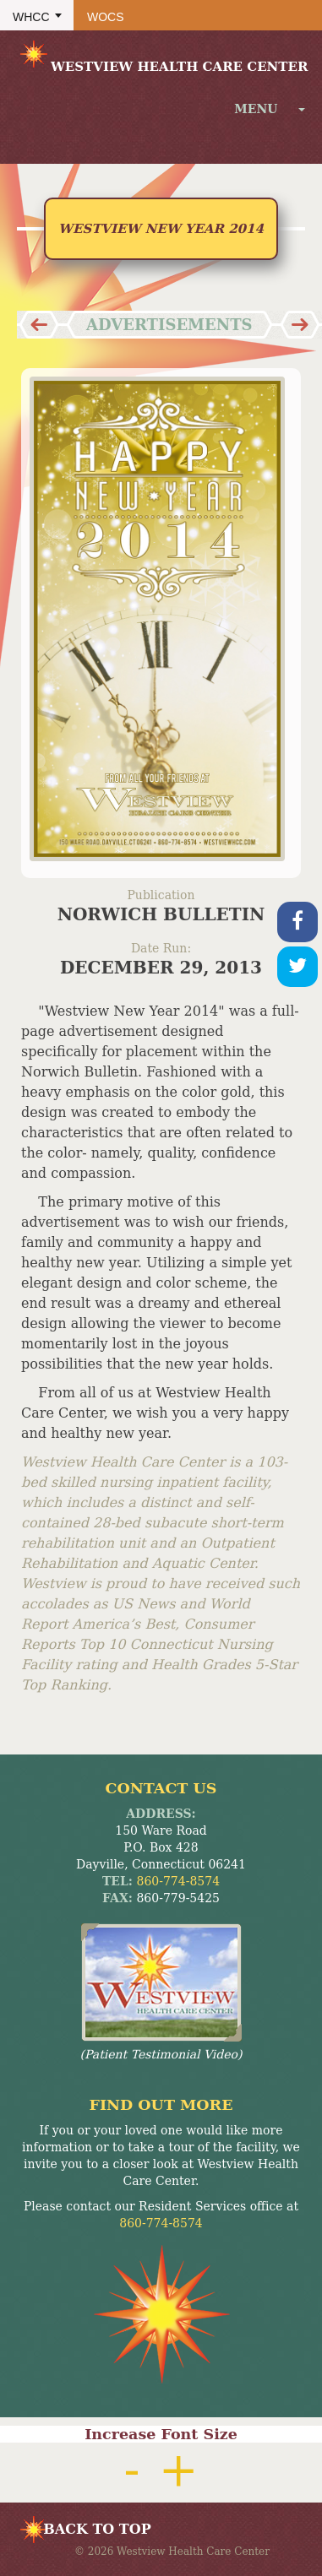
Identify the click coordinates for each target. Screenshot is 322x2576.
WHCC (31, 17)
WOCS (105, 17)
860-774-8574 (179, 1881)
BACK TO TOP (96, 2529)
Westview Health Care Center (162, 55)
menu (269, 109)
